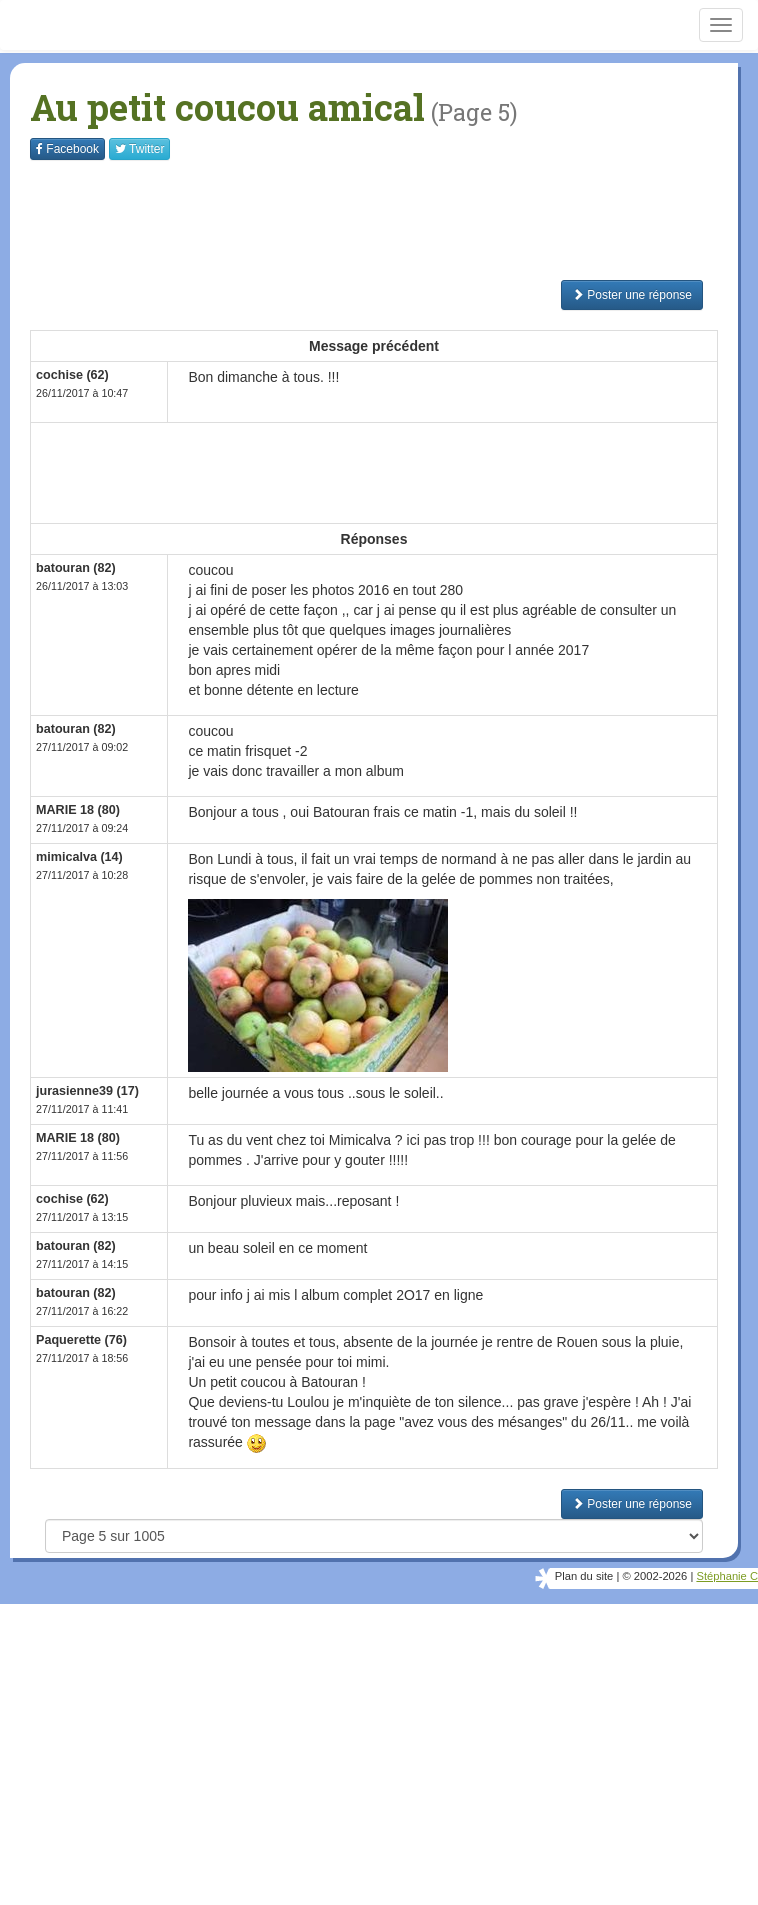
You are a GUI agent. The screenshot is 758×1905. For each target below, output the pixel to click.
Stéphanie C (727, 1576)
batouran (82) (76, 568)
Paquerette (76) (81, 1340)
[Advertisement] (394, 220)
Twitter (139, 149)
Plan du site (584, 1576)
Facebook (67, 149)
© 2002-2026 (654, 1576)
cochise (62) (72, 375)
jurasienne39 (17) (87, 1091)
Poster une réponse (632, 295)
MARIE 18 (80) (78, 810)
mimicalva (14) (79, 857)
